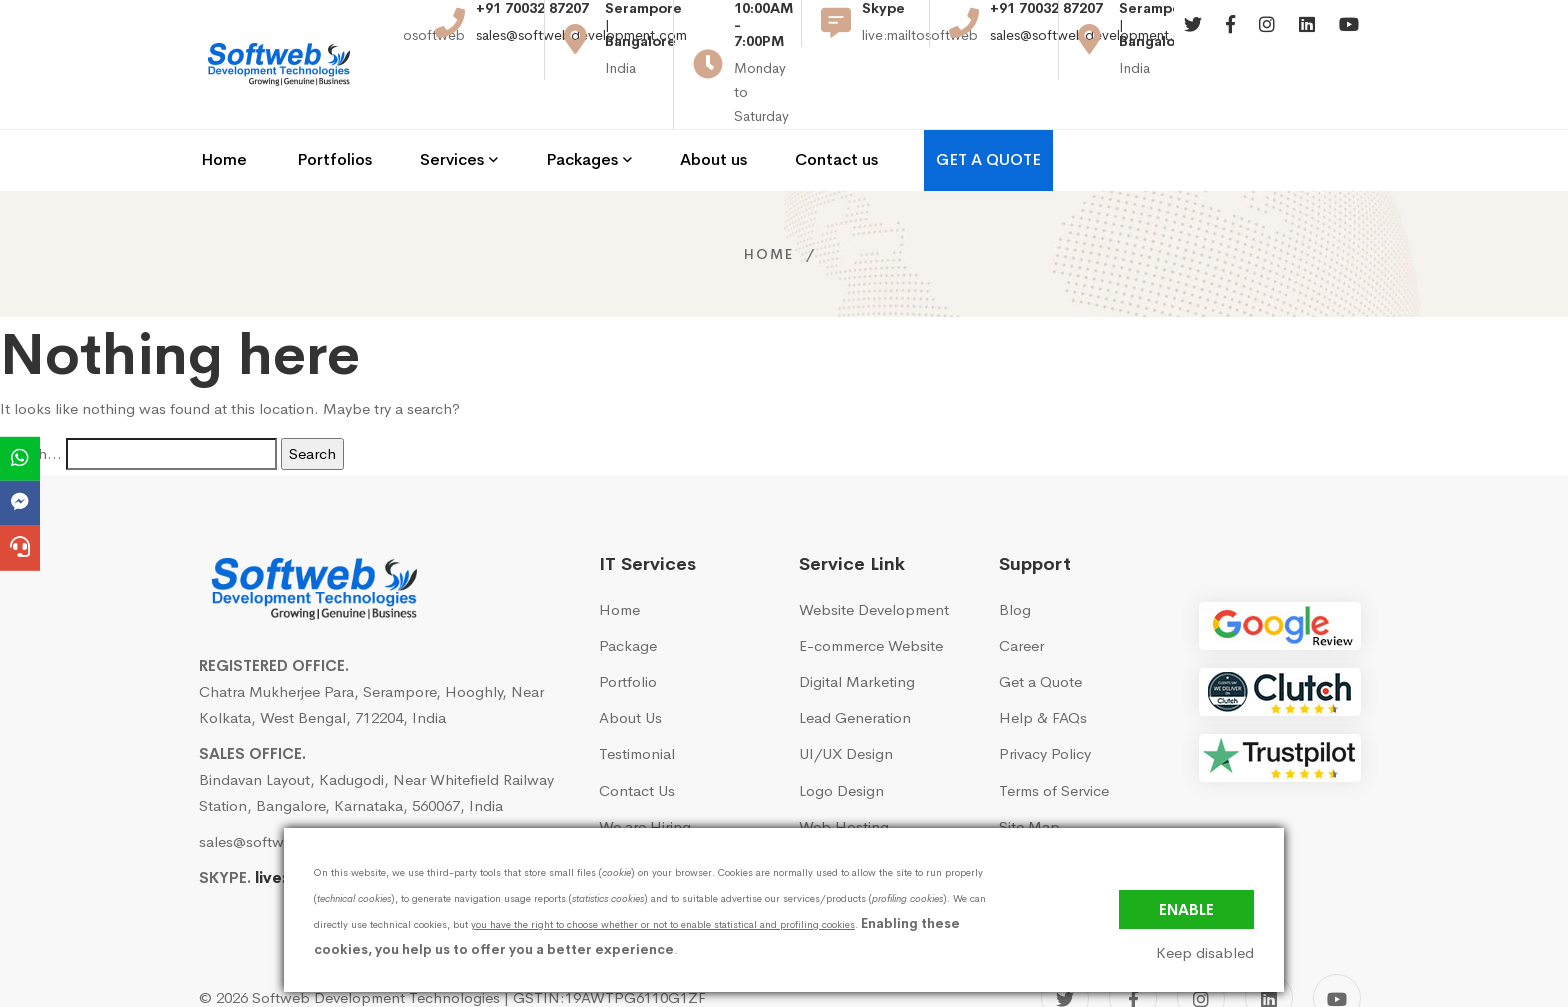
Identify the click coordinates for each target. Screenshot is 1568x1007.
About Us (630, 664)
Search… (31, 399)
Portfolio (628, 628)
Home (769, 200)
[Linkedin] (1307, 39)
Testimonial (637, 700)
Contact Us (637, 736)
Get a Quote (1040, 628)
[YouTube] (1337, 945)
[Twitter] (1193, 39)
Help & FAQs (1043, 664)
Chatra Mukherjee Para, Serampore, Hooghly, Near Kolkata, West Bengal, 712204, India (371, 650)
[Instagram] (1267, 39)
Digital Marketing (857, 628)
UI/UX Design (846, 700)
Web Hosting (844, 772)
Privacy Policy (1045, 700)
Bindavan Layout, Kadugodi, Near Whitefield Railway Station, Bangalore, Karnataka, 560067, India (376, 738)
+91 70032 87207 (532, 22)
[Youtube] (1349, 39)
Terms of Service (1054, 736)
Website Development (874, 555)
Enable (1186, 909)
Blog (1015, 555)
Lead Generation (855, 664)
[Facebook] (1230, 39)
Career (1021, 592)
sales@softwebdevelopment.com (581, 49)
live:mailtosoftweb (327, 824)
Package (628, 592)
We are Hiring (645, 772)
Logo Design (841, 736)
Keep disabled (1205, 953)
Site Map (1029, 772)
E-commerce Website (871, 592)
